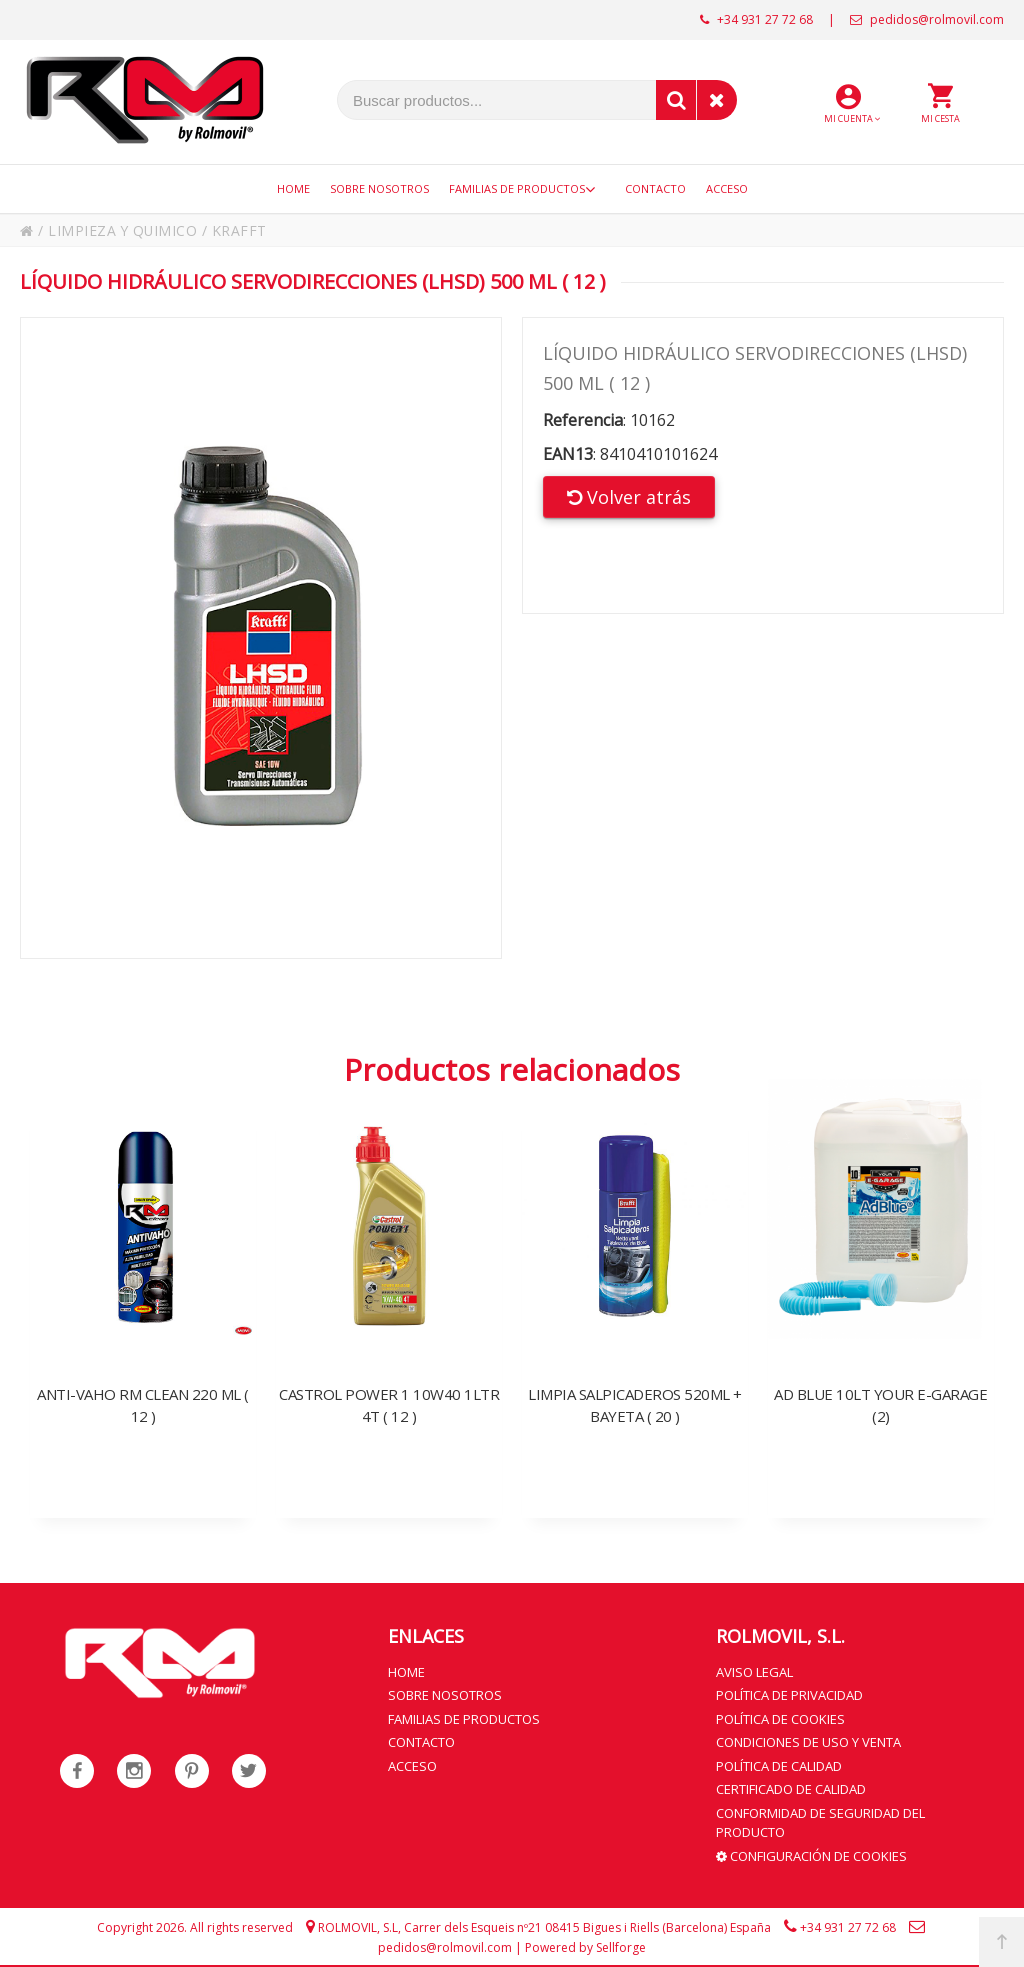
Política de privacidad (789, 1694)
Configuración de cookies (811, 1855)
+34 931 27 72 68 (756, 19)
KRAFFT (241, 230)
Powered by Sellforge (585, 1946)
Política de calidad (779, 1765)
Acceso (412, 1765)
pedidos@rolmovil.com (927, 19)
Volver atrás (629, 497)
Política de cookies (780, 1718)
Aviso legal (754, 1671)
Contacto (421, 1741)
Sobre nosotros (445, 1694)
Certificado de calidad (791, 1788)
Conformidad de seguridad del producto (820, 1822)
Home (406, 1671)
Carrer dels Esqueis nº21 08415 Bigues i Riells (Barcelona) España (587, 1926)
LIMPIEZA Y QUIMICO (123, 230)
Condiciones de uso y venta (808, 1741)
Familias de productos (464, 1718)
